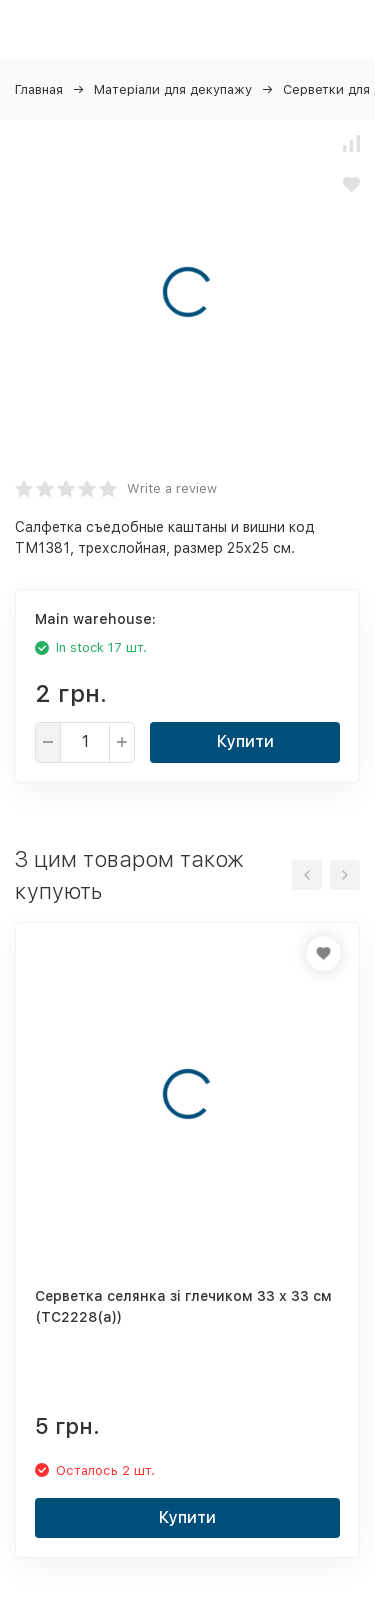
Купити (245, 741)
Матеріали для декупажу (173, 89)
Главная (39, 89)
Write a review (172, 488)
